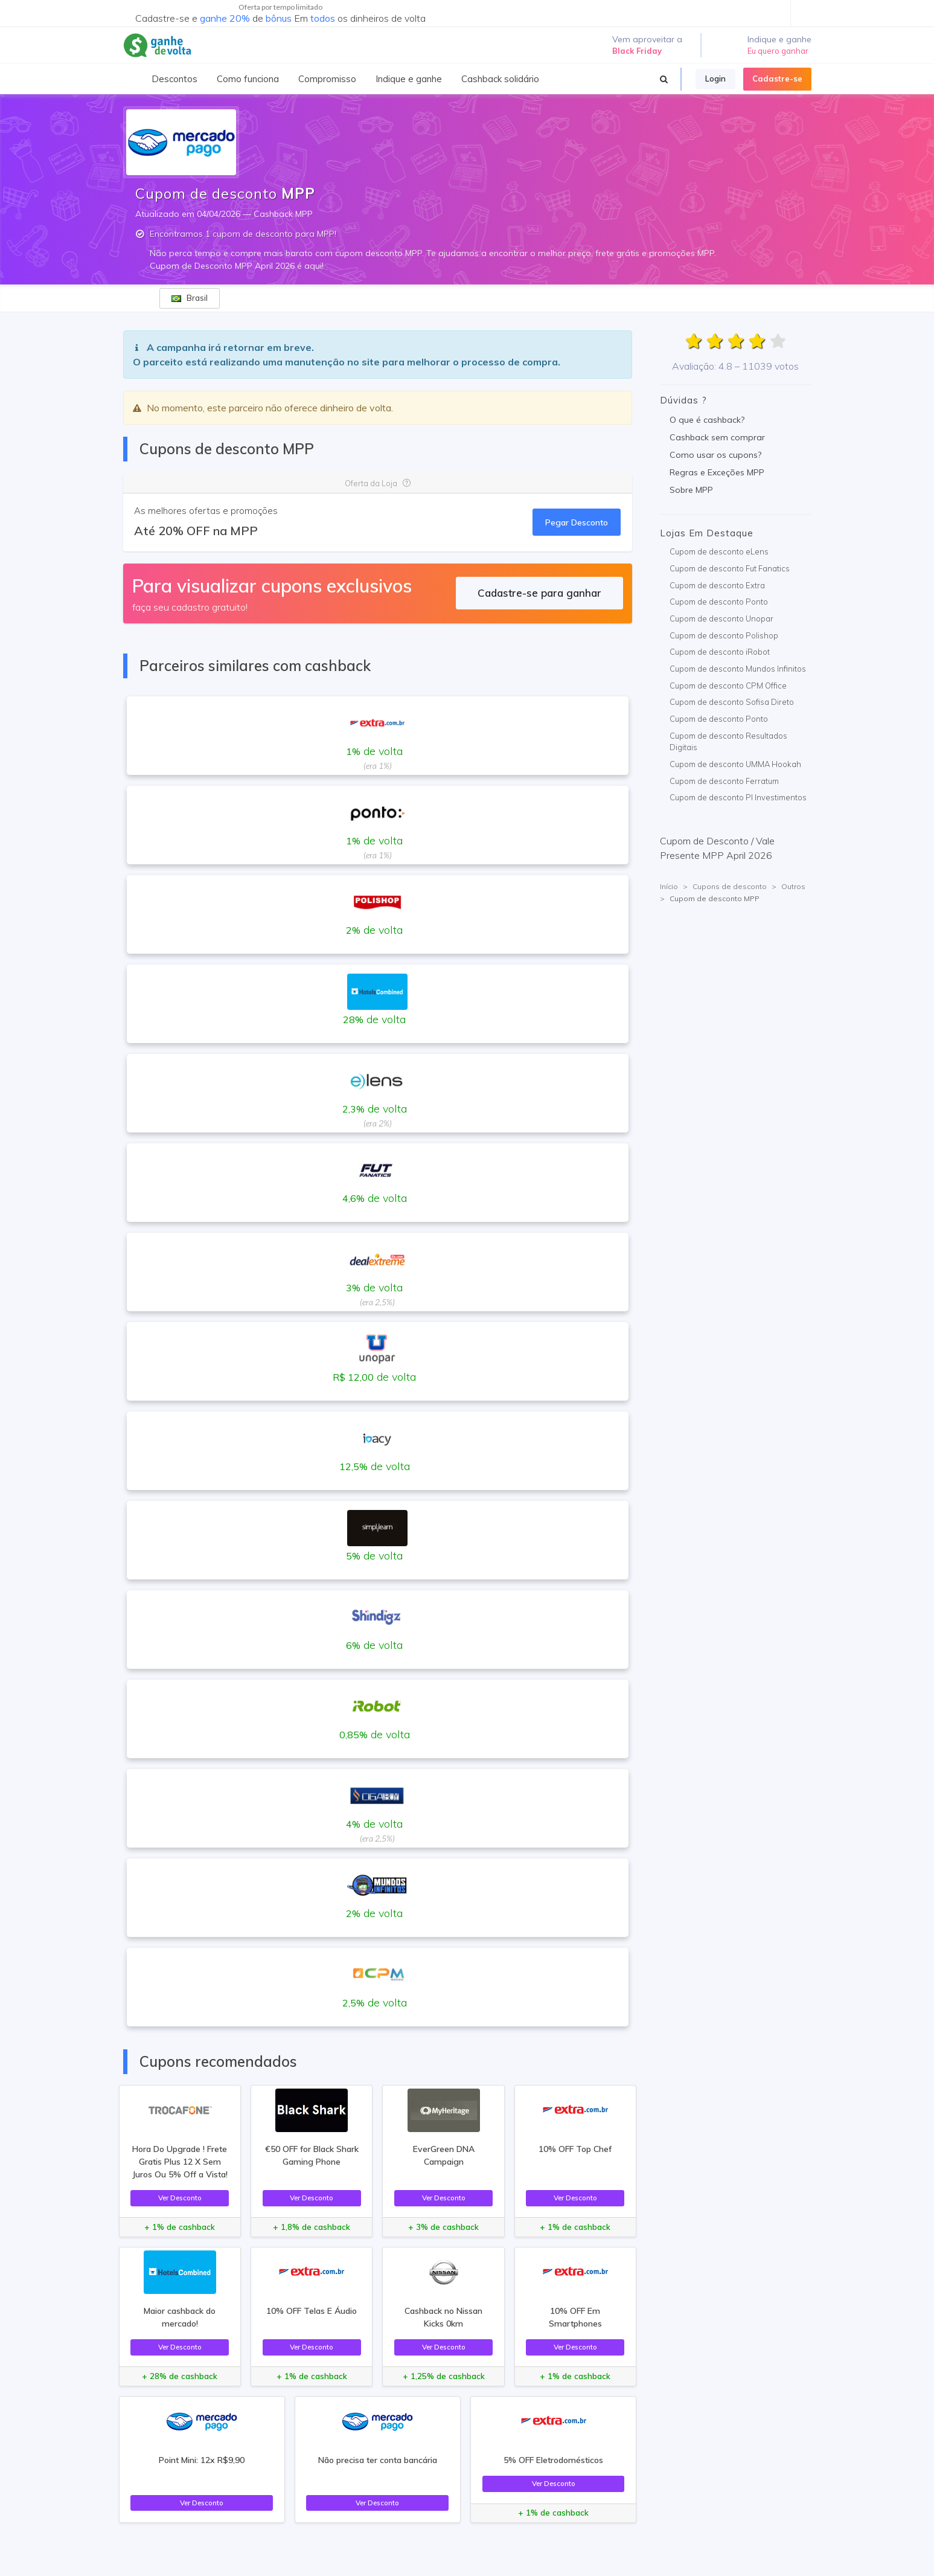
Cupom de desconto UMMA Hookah (735, 764)
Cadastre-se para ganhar (539, 592)
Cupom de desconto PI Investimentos (738, 797)
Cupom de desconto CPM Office (728, 685)
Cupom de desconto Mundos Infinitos (738, 668)
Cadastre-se (777, 78)
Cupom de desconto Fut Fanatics (730, 568)
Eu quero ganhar (777, 51)
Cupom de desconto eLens (719, 551)
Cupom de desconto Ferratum (724, 781)
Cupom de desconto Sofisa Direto (732, 702)
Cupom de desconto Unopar (721, 618)
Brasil (189, 298)
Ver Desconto (180, 2197)
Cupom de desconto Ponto (719, 601)
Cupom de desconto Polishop (724, 635)
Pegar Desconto (576, 522)
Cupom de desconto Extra (717, 585)
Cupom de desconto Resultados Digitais (728, 742)
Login (715, 78)
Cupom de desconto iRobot (720, 652)
